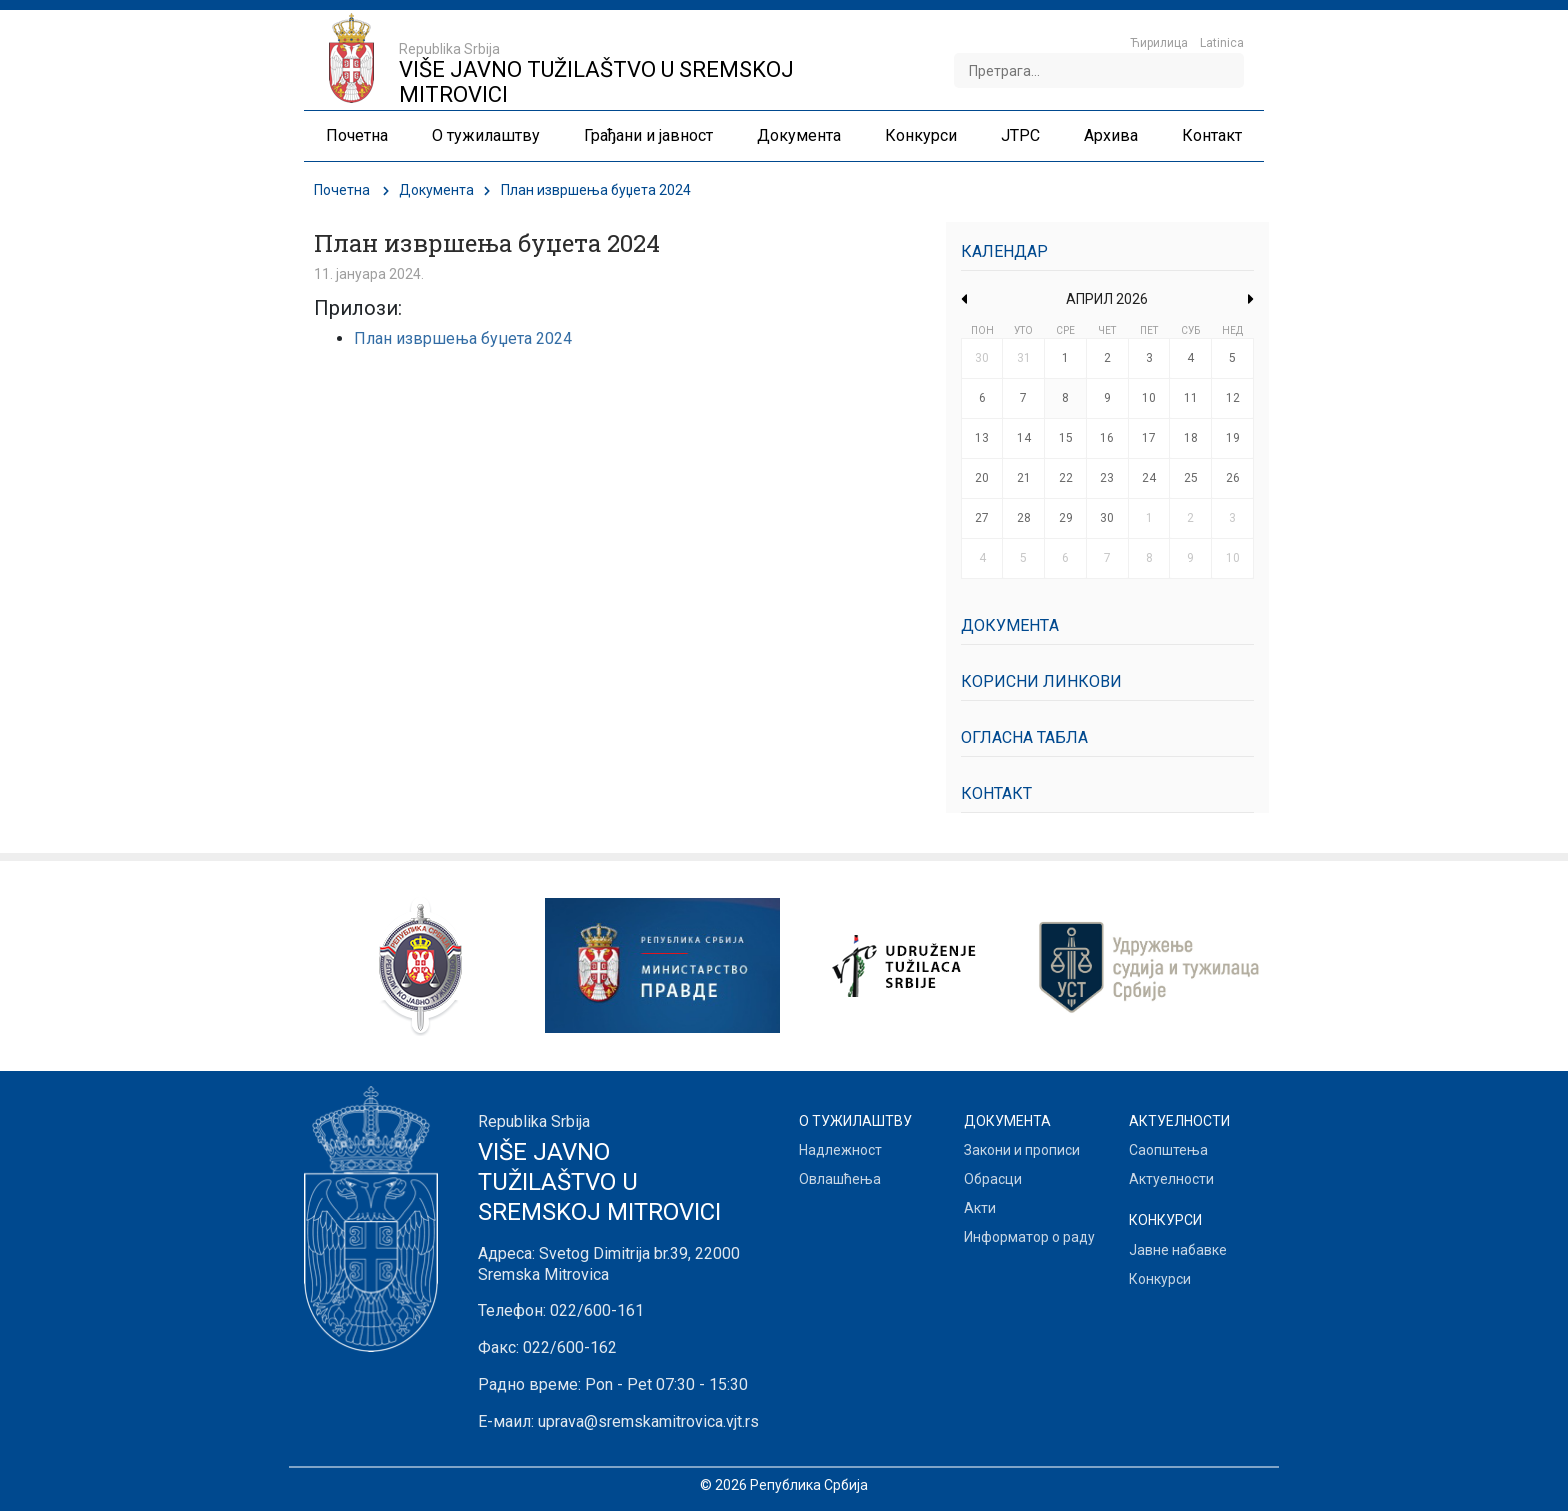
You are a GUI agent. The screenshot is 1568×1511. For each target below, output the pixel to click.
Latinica (1222, 43)
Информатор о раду (1029, 1237)
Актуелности (1171, 1179)
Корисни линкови (1041, 681)
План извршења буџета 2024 (463, 338)
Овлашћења (840, 1179)
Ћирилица (1159, 43)
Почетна (342, 190)
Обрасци (993, 1179)
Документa (436, 190)
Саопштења (1168, 1150)
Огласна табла (1024, 737)
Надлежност (840, 1150)
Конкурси (1160, 1279)
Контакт (996, 793)
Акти (980, 1208)
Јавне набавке (1178, 1250)
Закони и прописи (1022, 1150)
